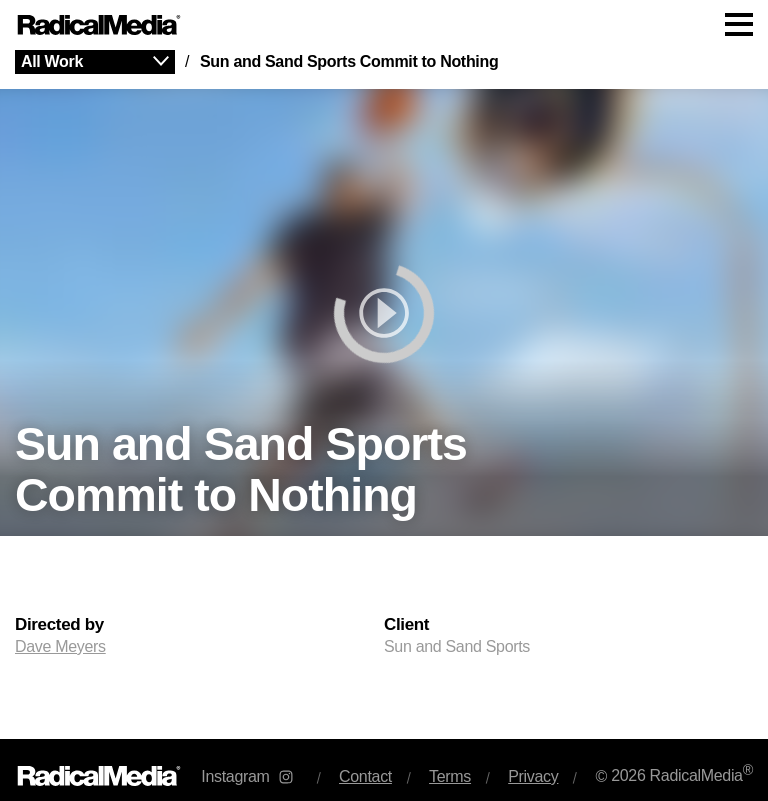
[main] (384, 394)
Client (406, 625)
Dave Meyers (60, 646)
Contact (365, 776)
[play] (384, 312)
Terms (450, 776)
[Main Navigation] (384, 25)
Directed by (59, 625)
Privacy (533, 776)
